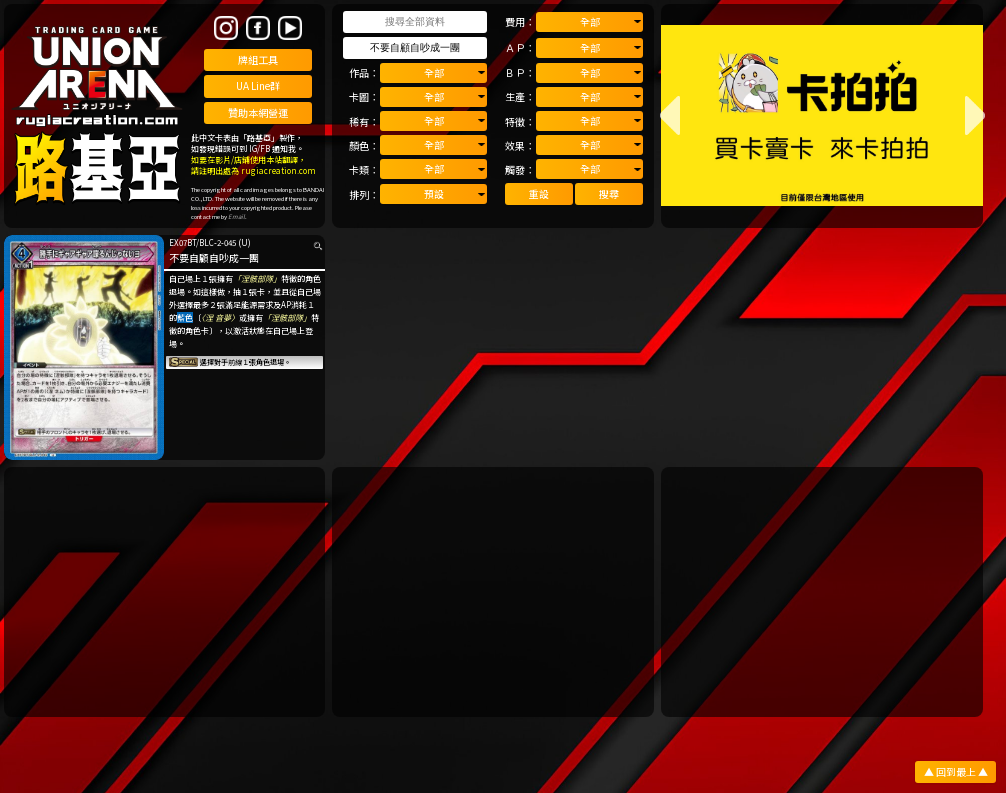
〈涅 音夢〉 (220, 317)
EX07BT (182, 242)
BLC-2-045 (217, 242)
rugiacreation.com (278, 170)
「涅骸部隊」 (257, 278)
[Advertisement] (165, 592)
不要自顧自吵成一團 (214, 257)
